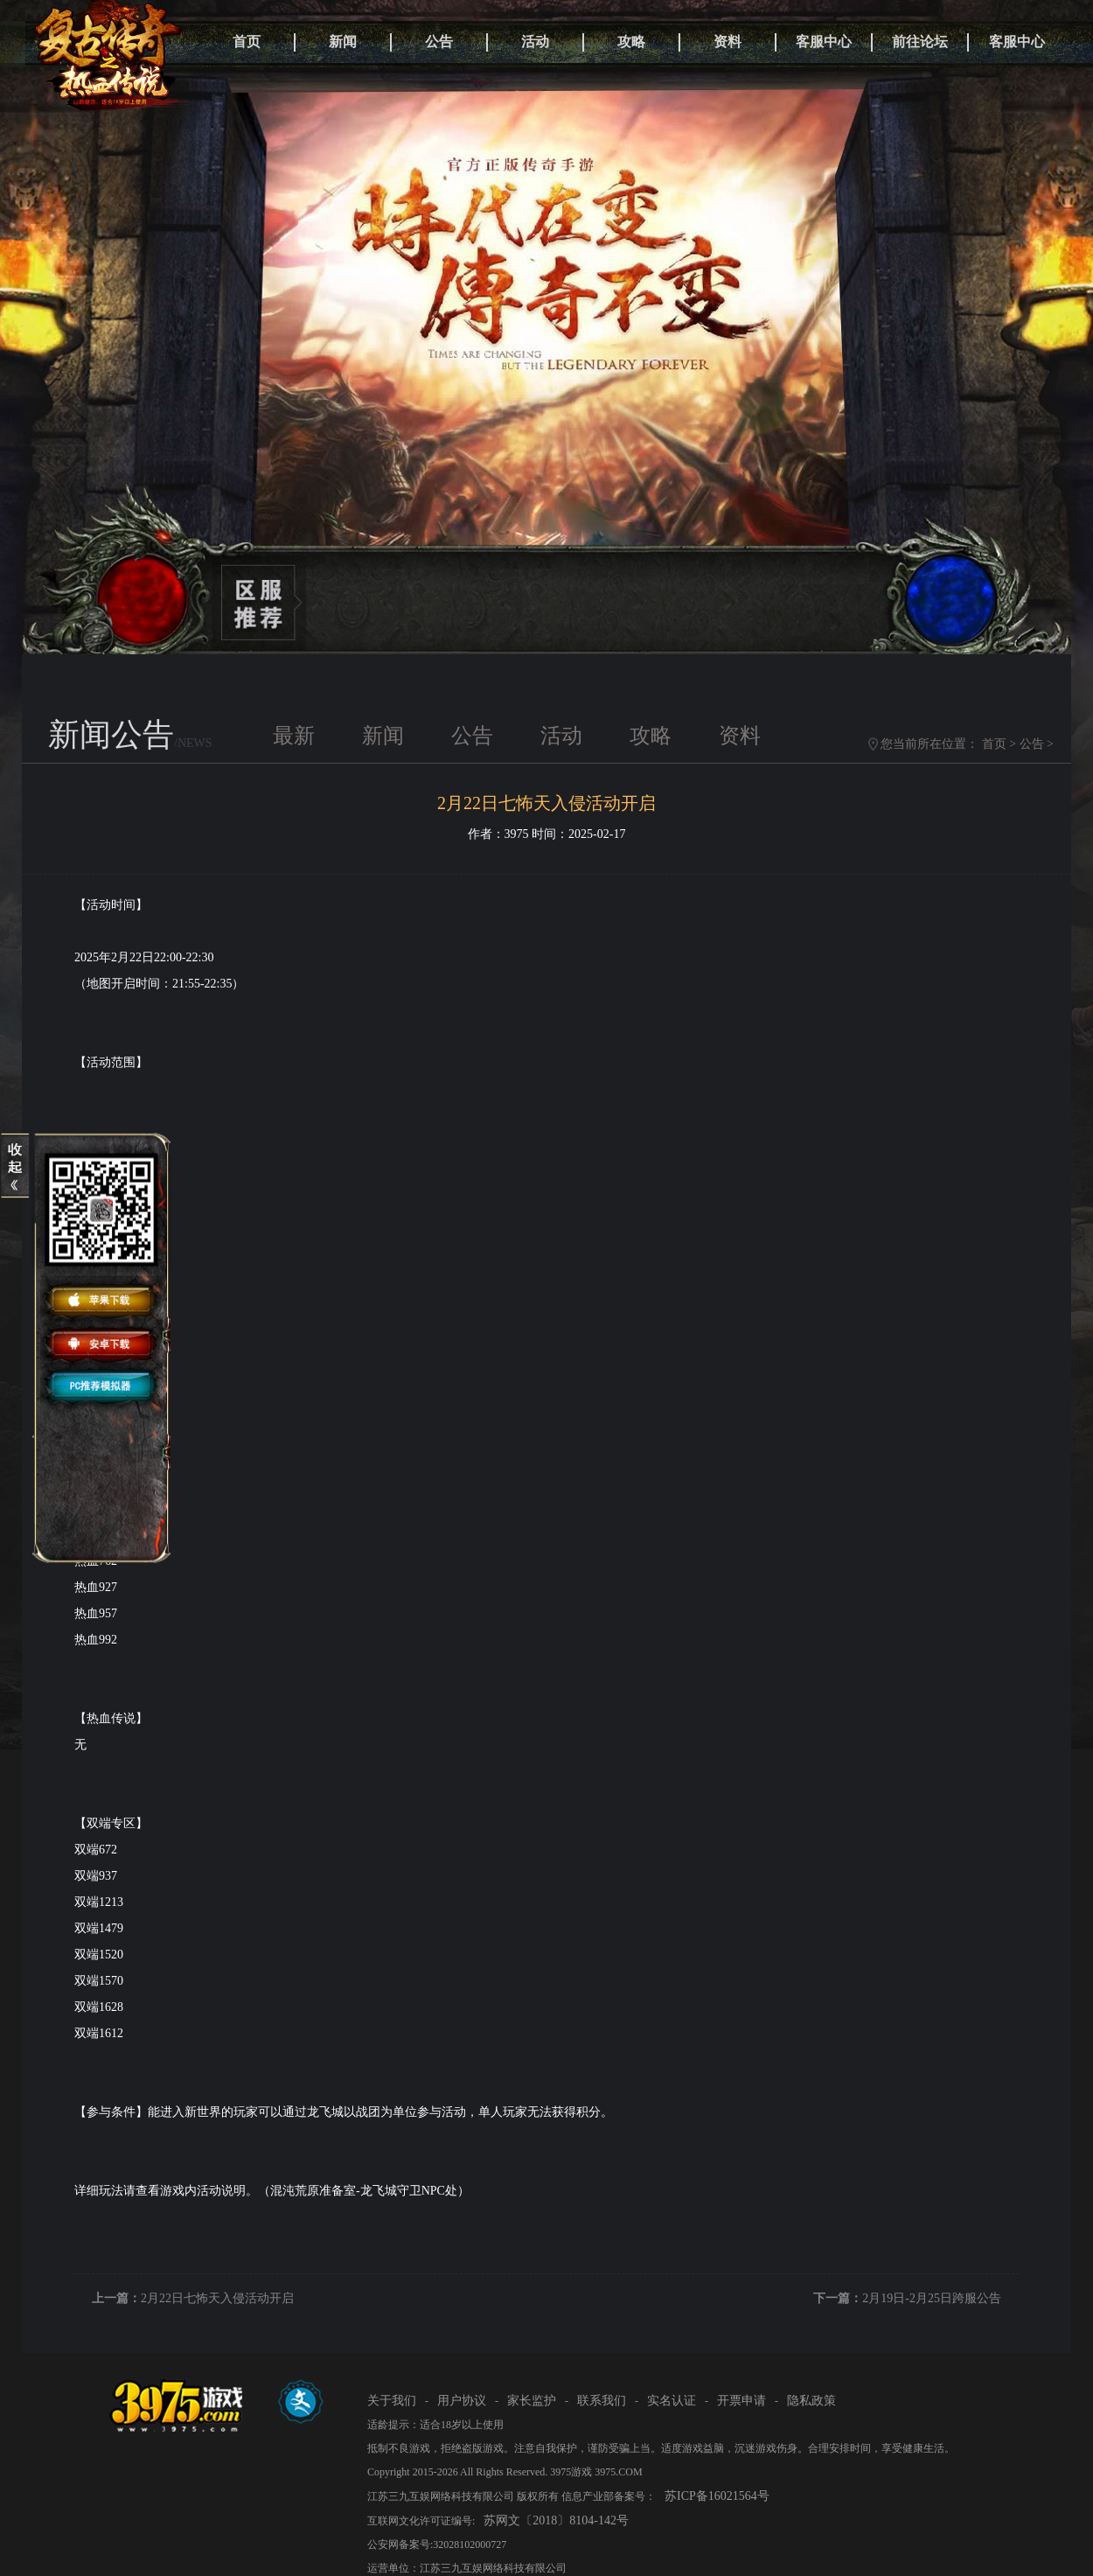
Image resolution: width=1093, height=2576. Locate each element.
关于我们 (391, 2400)
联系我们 (601, 2400)
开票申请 (741, 2400)
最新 (294, 735)
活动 (535, 41)
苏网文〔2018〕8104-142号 (556, 2520)
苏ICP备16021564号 (717, 2496)
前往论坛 (920, 41)
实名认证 (671, 2400)
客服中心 (824, 41)
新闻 (343, 41)
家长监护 (531, 2400)
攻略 (631, 41)
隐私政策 (811, 2400)
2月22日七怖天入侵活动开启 (217, 2298)
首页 (247, 41)
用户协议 (461, 2400)
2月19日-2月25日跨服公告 (931, 2298)
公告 (439, 41)
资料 (727, 41)
